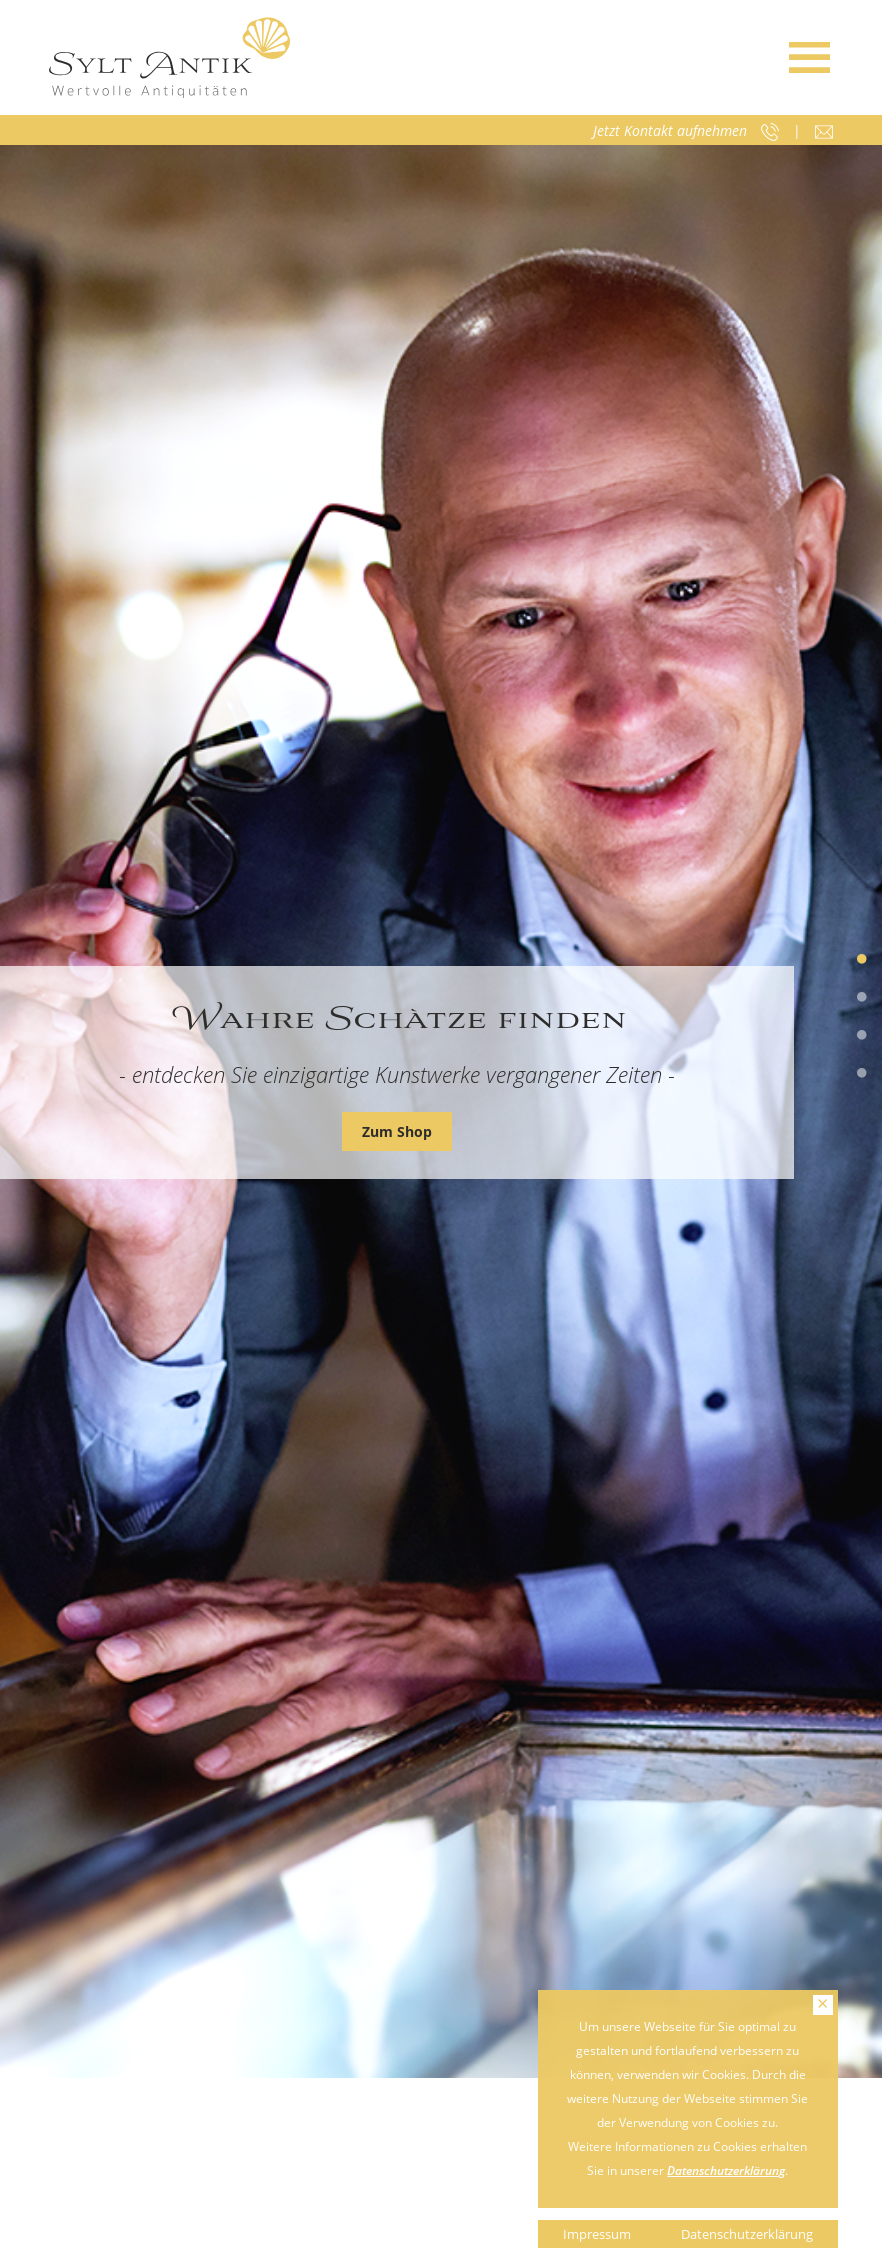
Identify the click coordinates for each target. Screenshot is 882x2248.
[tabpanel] (441, 1111)
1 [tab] (862, 960)
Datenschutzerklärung (726, 2170)
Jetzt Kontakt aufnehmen (670, 130)
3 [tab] (862, 1036)
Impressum (597, 2234)
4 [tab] (862, 1074)
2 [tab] (862, 998)
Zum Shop (397, 1131)
